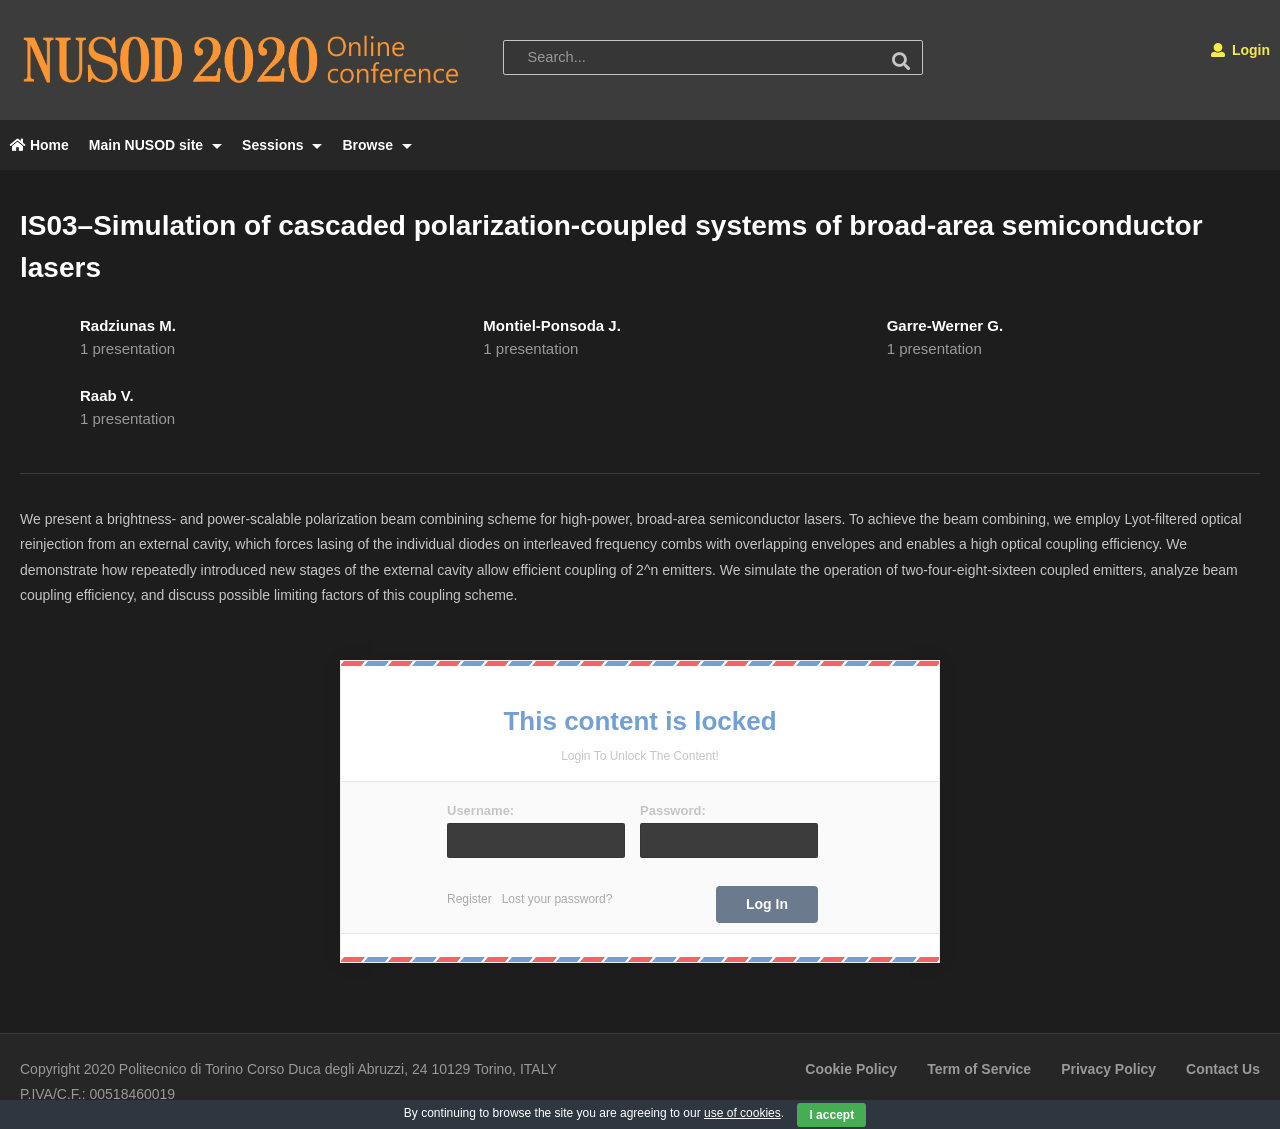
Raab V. (107, 395)
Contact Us (1223, 1069)
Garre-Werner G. (945, 325)
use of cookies (742, 1113)
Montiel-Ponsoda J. (552, 325)
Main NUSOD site (155, 145)
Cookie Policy (851, 1069)
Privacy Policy (1108, 1069)
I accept (831, 1115)
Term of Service (979, 1069)
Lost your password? (557, 899)
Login (1240, 50)
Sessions (282, 145)
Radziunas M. (128, 325)
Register (469, 899)
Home (39, 145)
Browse (376, 145)
